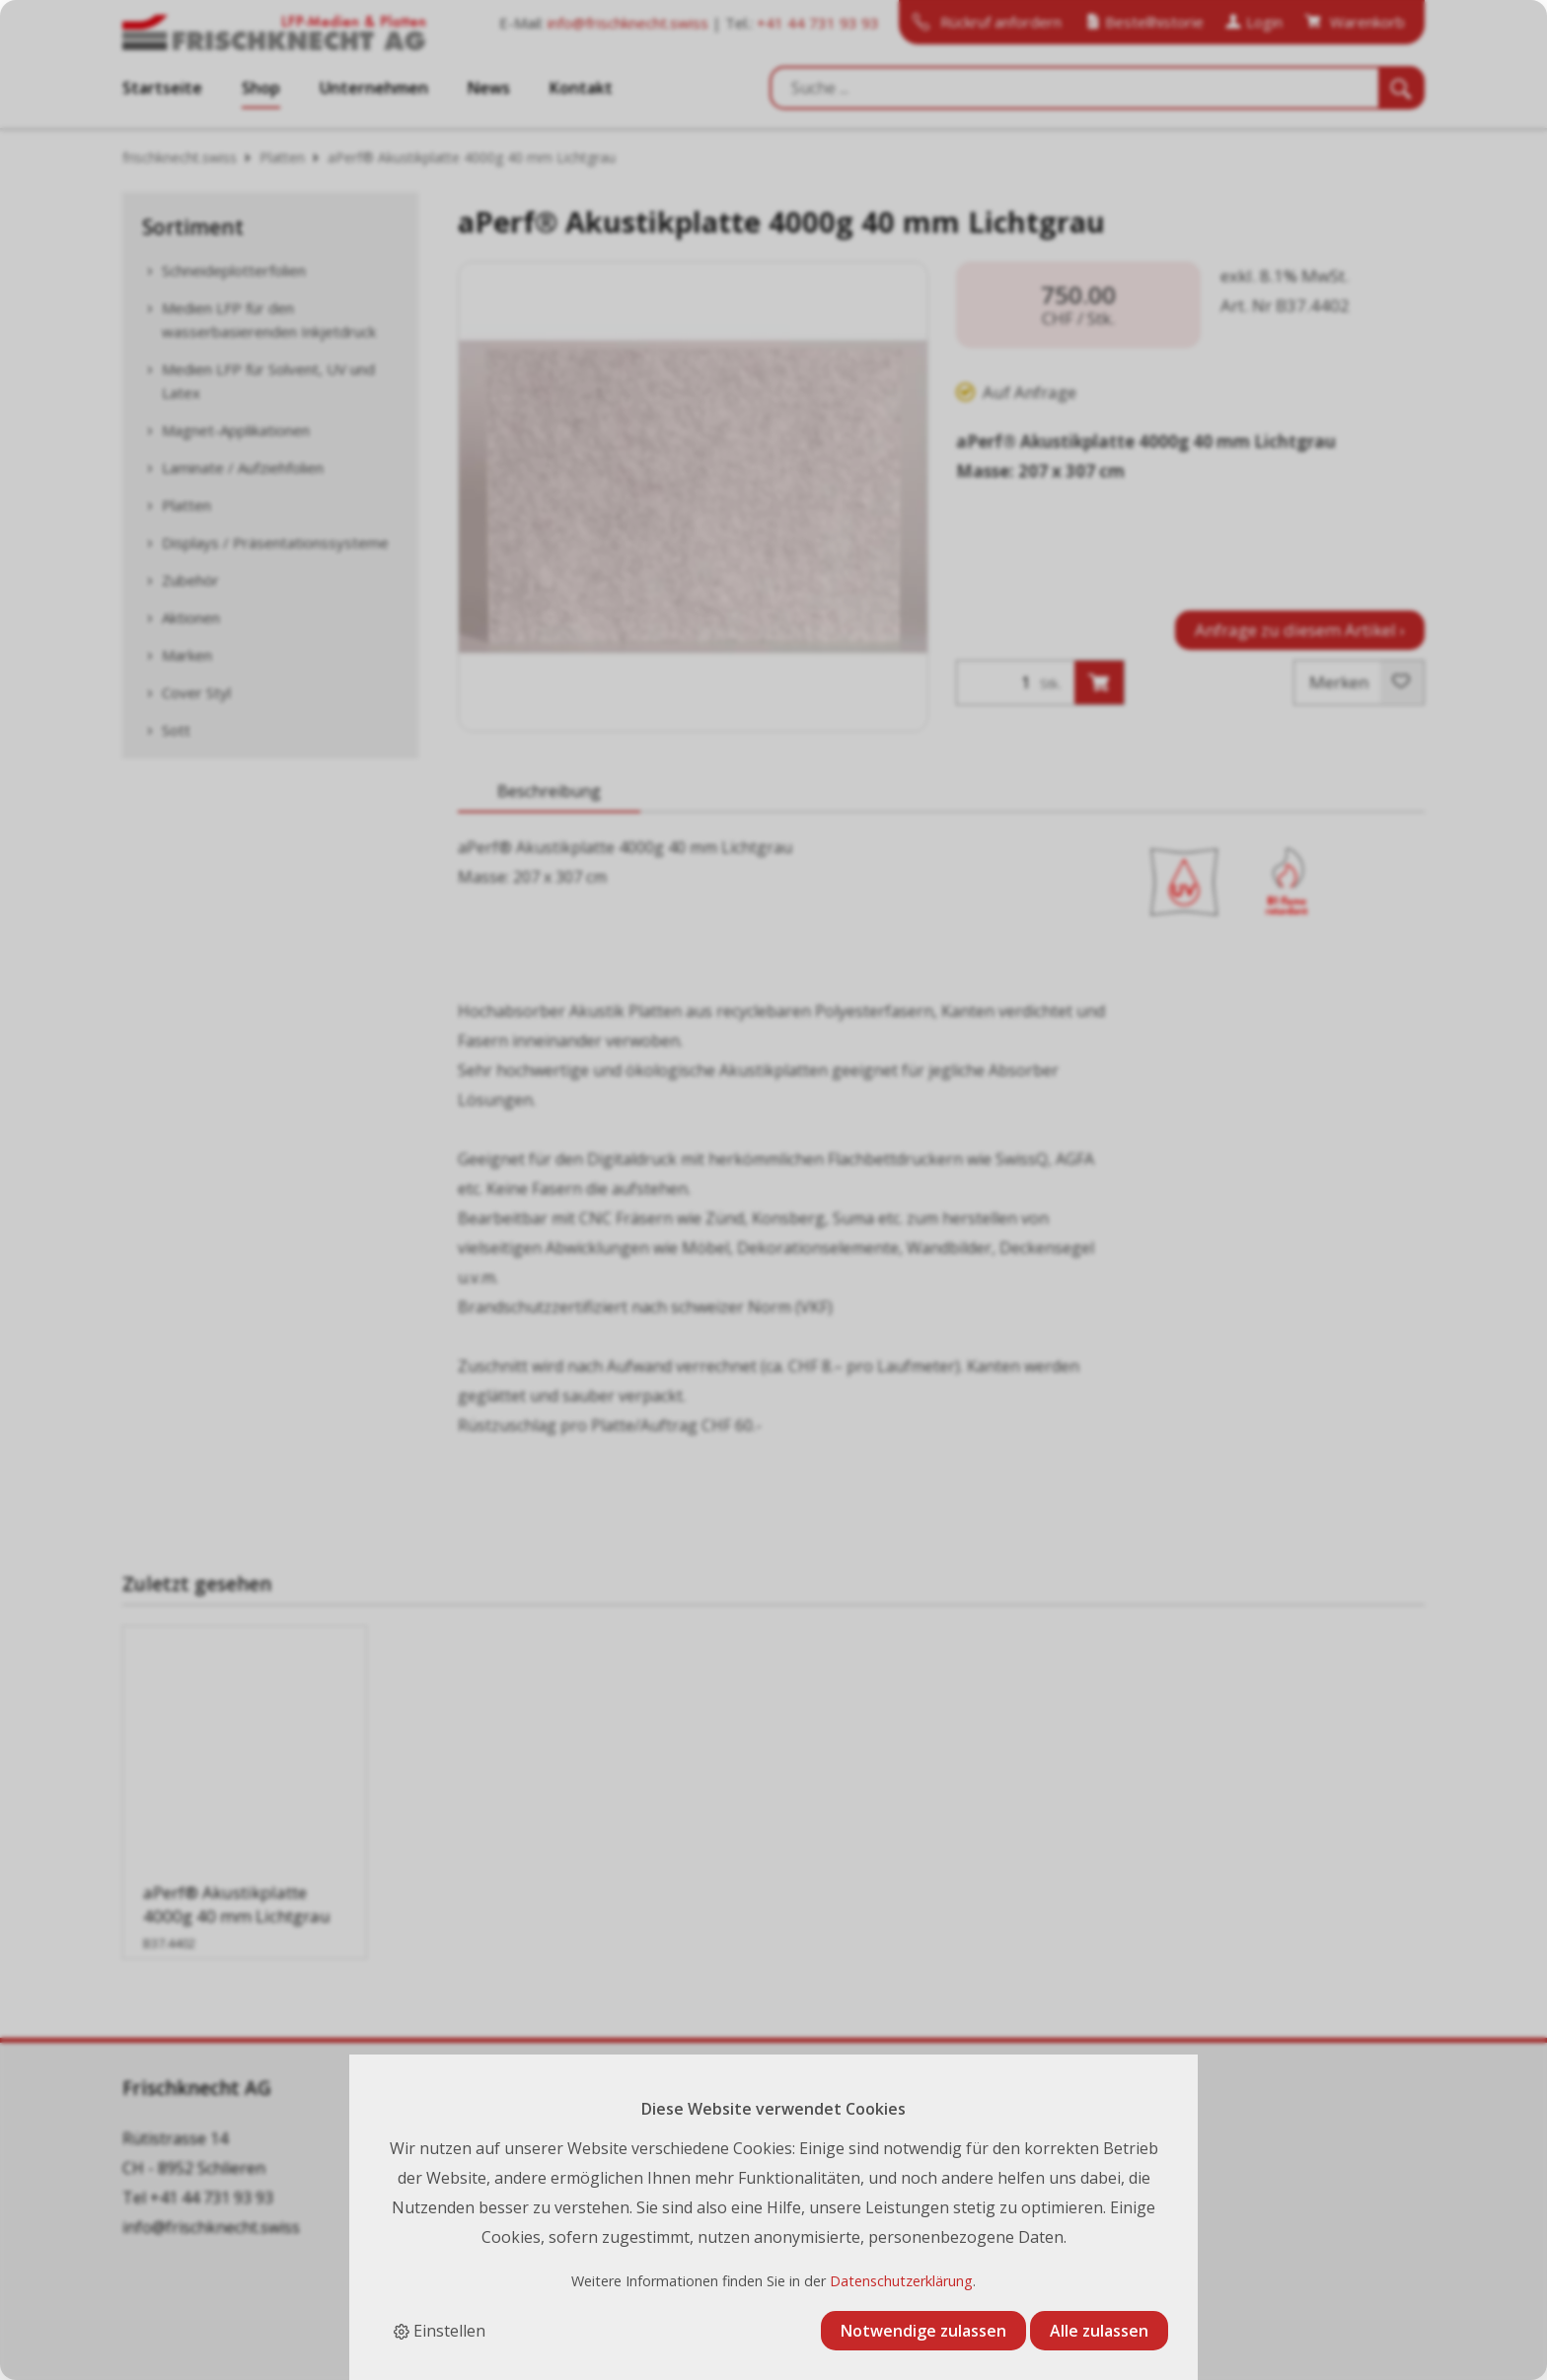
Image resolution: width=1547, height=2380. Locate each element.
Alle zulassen (1099, 2331)
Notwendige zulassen (923, 2331)
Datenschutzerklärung (901, 2281)
